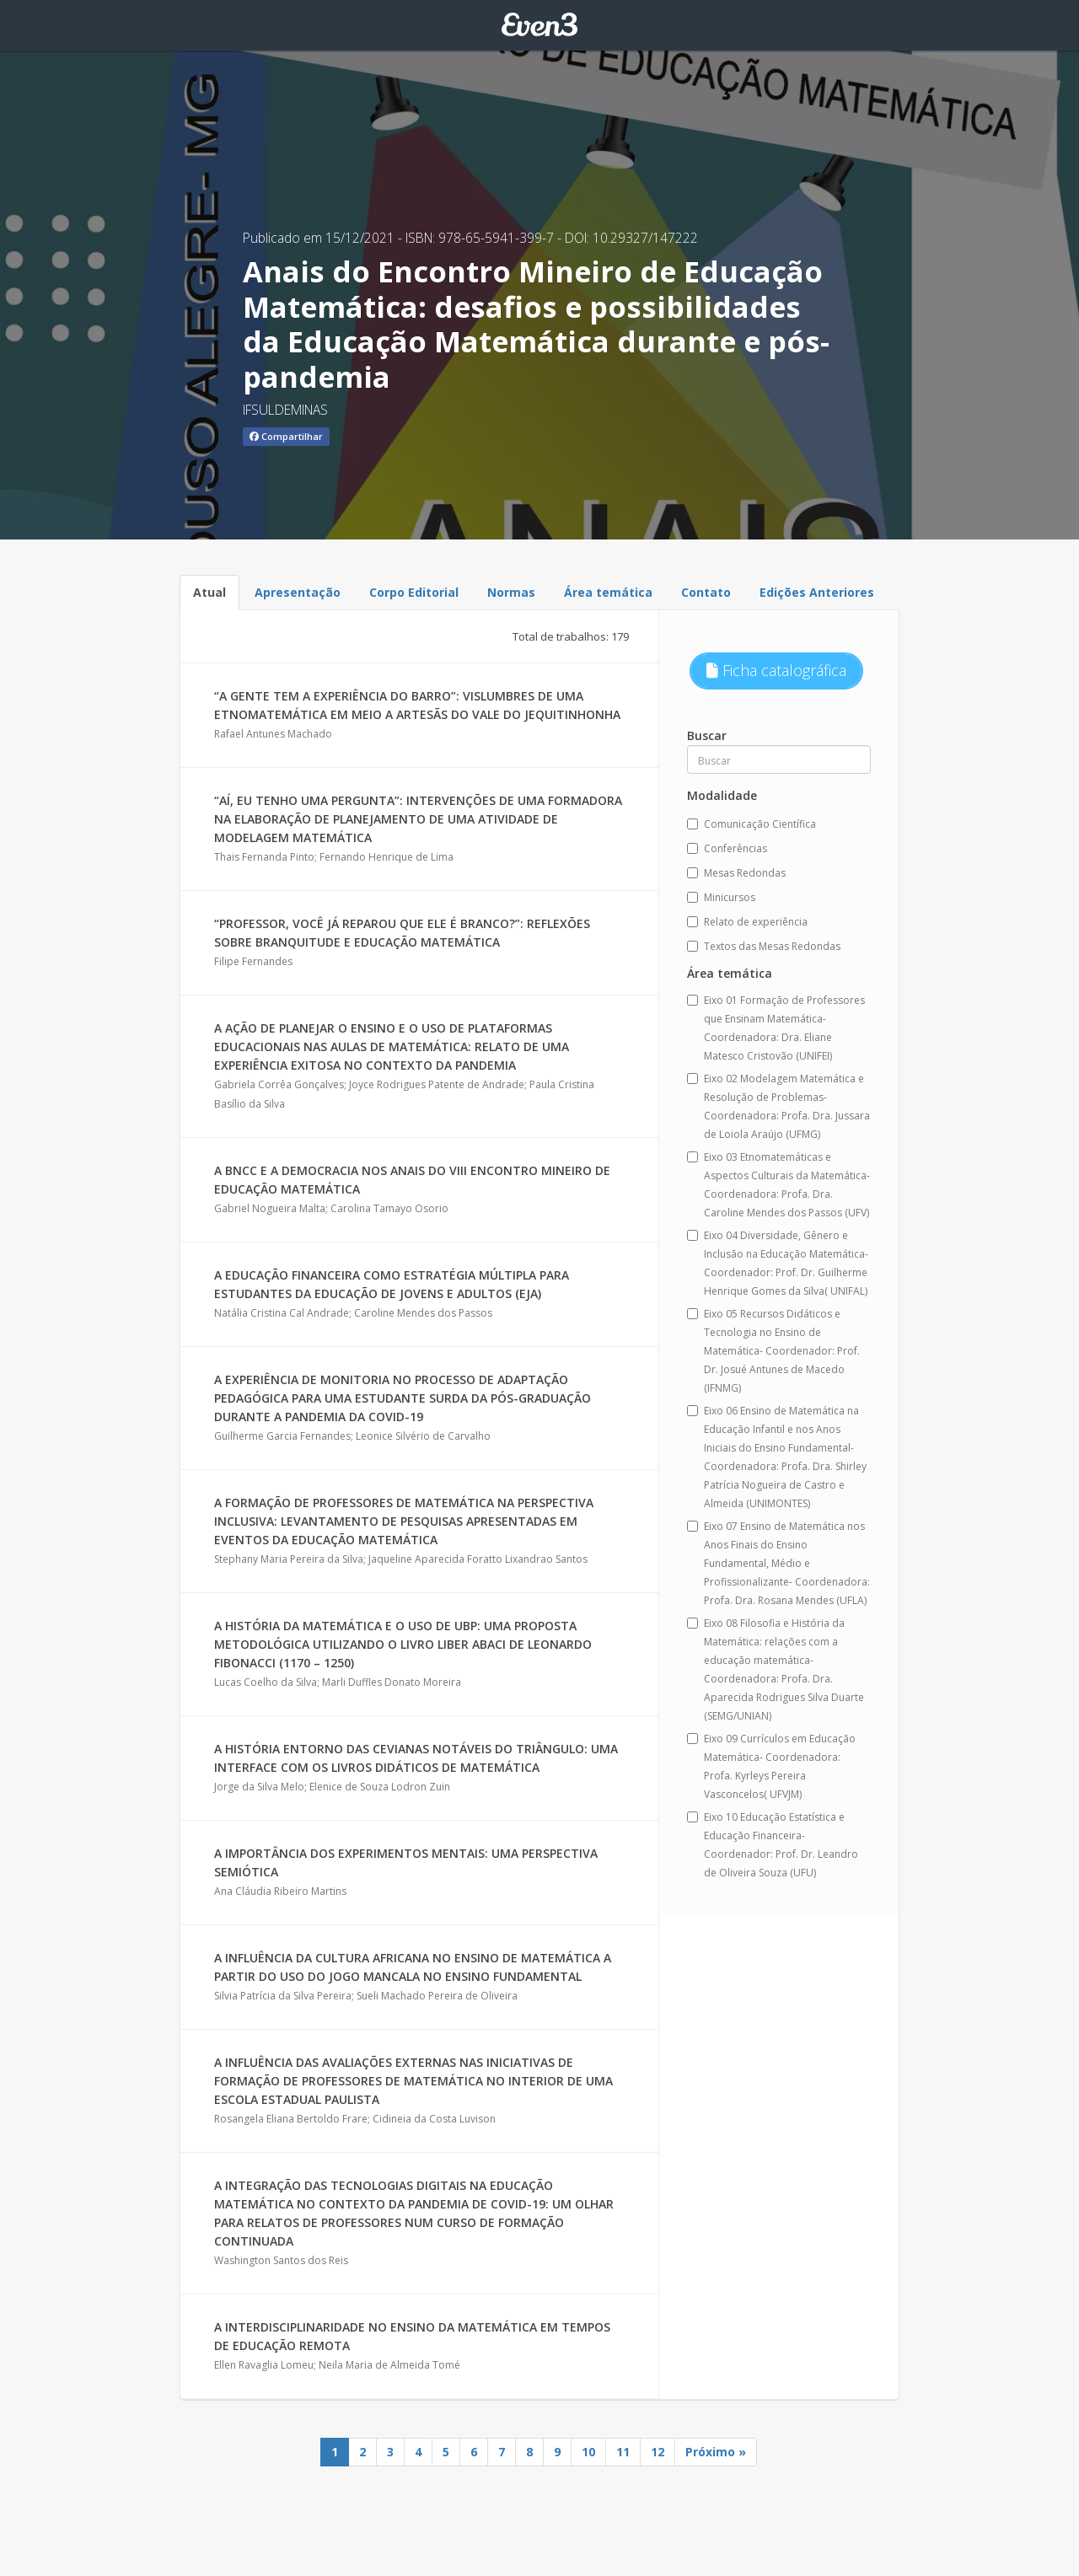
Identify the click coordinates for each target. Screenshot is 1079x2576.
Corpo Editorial (414, 592)
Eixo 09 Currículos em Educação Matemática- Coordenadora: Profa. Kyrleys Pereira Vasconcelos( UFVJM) (771, 1766)
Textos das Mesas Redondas (763, 946)
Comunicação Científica (751, 824)
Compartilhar (286, 436)
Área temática (608, 592)
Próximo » (715, 2452)
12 (657, 2452)
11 (623, 2452)
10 (588, 2452)
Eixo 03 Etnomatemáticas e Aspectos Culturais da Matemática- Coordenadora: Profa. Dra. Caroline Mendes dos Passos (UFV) (778, 1185)
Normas (511, 592)
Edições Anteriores (817, 592)
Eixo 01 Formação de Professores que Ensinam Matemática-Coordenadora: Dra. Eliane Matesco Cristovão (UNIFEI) (776, 1028)
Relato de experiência (747, 922)
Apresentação (298, 592)
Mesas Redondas (736, 873)
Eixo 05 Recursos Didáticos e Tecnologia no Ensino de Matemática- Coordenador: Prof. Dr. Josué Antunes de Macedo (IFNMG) (773, 1351)
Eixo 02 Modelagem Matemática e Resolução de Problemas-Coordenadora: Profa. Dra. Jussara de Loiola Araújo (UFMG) (778, 1106)
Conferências (727, 848)
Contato (706, 592)
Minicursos (721, 897)
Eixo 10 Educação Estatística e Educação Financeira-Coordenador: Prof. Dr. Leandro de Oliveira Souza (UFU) (772, 1845)
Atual (209, 592)
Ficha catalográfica (776, 670)
